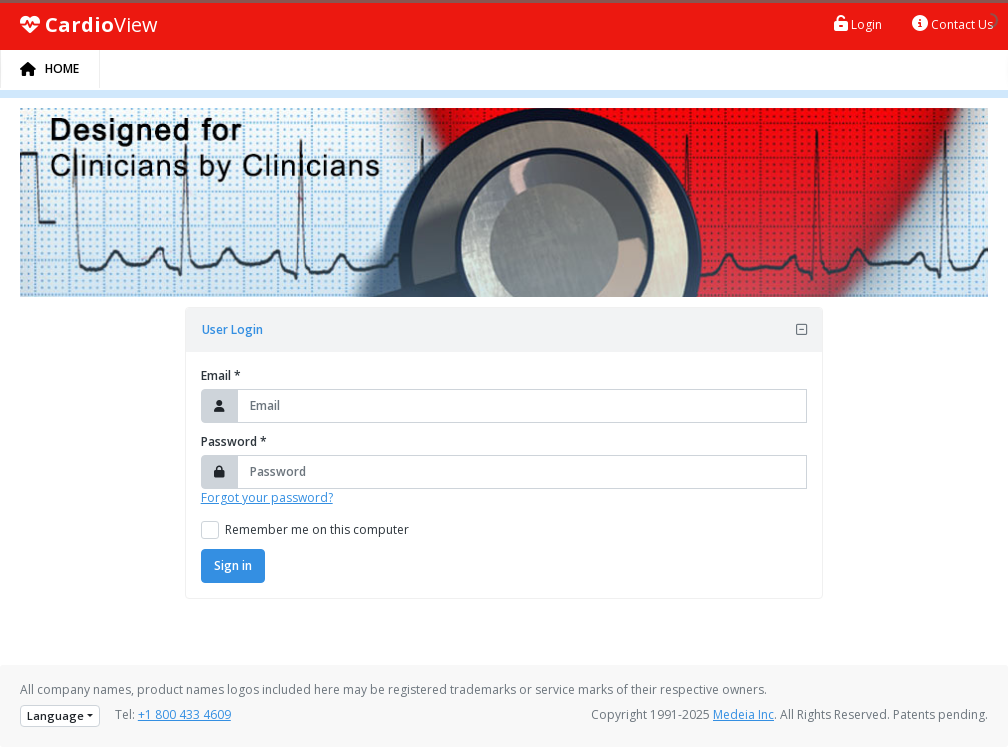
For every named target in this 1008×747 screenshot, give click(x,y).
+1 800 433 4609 (184, 714)
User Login (232, 329)
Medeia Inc (743, 714)
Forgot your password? (267, 497)
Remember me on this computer (317, 529)
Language (55, 715)
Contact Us (952, 24)
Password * (234, 441)
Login (858, 24)
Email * (221, 375)
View (89, 25)
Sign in (233, 565)
